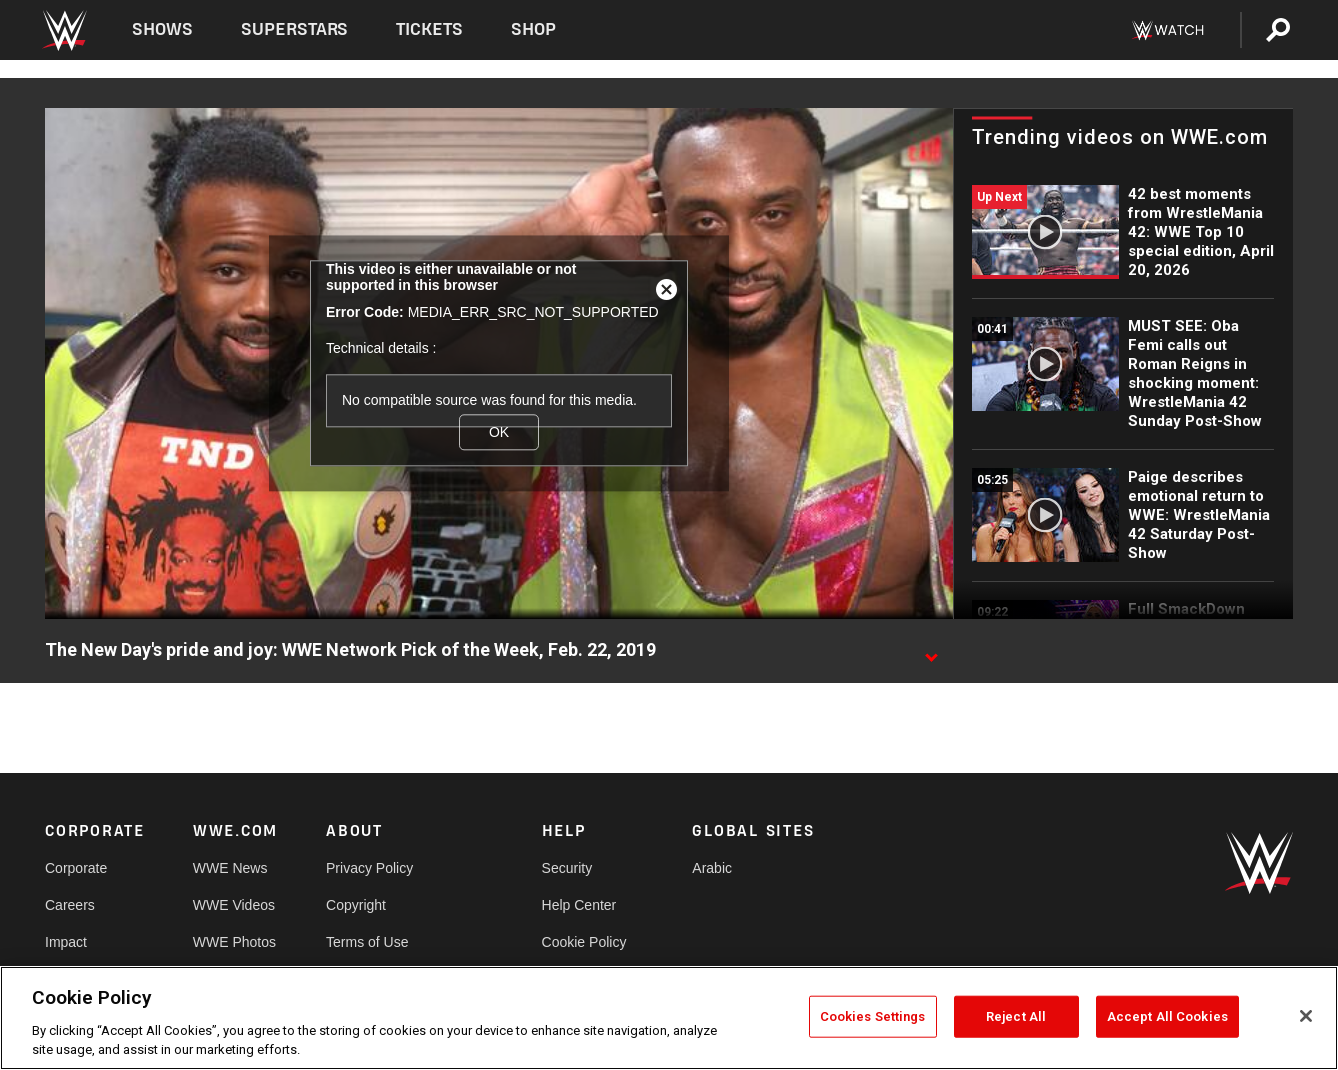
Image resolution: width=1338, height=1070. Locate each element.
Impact (66, 942)
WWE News (230, 868)
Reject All (1016, 1016)
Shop (533, 29)
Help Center (579, 905)
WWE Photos (234, 942)
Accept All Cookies (1167, 1016)
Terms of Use (367, 942)
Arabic (712, 868)
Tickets (429, 29)
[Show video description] (931, 651)
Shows (162, 29)
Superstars (295, 29)
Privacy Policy (369, 868)
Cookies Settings (873, 1016)
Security (567, 868)
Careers (70, 905)
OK (499, 432)
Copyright (356, 905)
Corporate (76, 868)
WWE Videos (234, 905)
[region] (669, 1018)
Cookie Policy (584, 942)
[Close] (1306, 1016)
